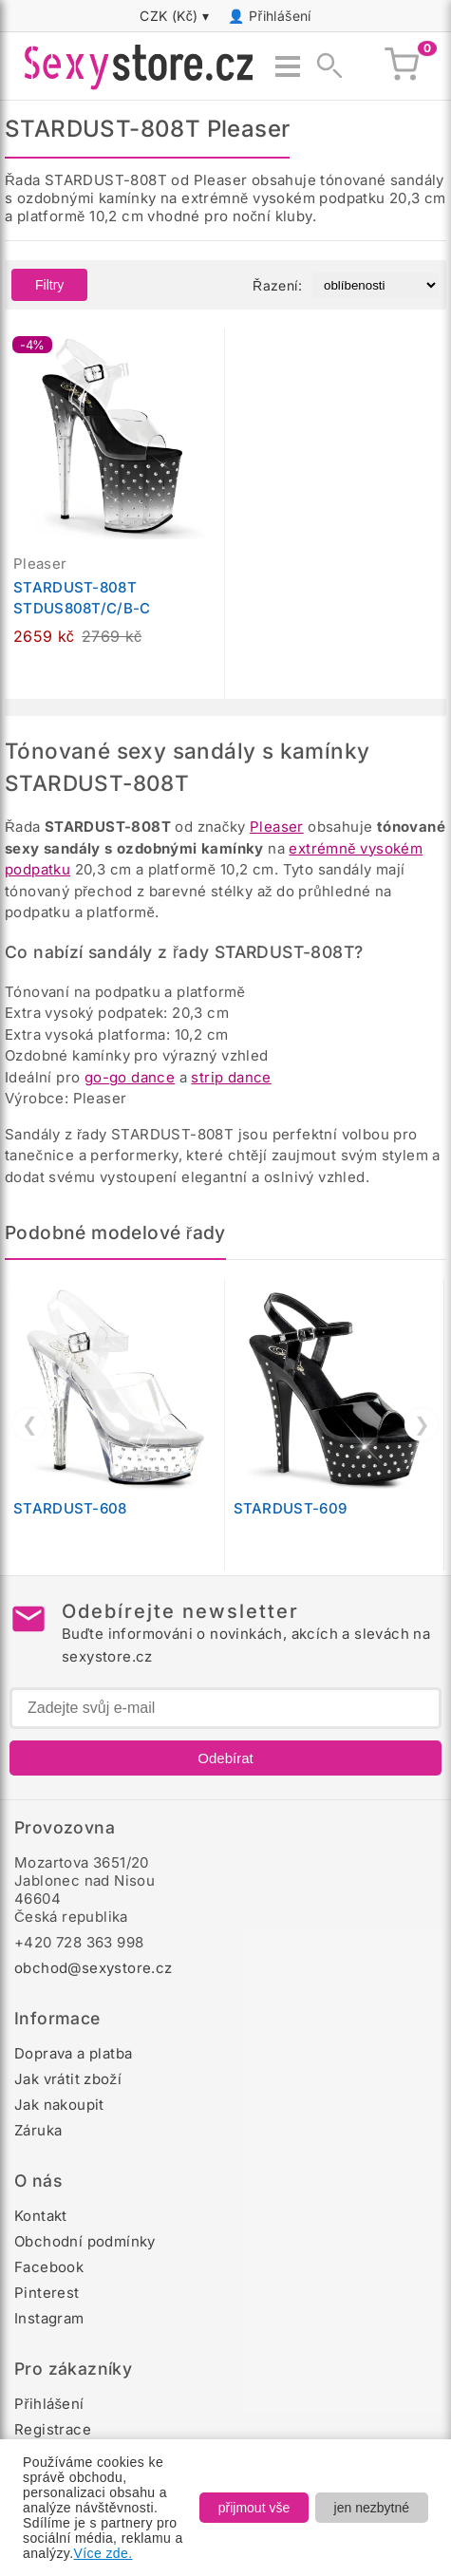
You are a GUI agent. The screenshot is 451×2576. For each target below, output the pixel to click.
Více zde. (103, 2553)
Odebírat (225, 1758)
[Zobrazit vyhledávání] (324, 66)
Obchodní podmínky (85, 2241)
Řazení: (277, 285)
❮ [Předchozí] (30, 1424)
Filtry (49, 284)
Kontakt (40, 2216)
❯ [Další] (422, 1424)
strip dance (231, 1077)
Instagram (49, 2318)
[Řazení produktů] (375, 285)
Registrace (52, 2429)
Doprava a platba (73, 2053)
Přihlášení (280, 16)
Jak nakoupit (59, 2105)
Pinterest (47, 2293)
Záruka (38, 2130)
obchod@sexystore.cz (93, 1968)
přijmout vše (254, 2507)
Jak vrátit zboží (68, 2079)
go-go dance (130, 1077)
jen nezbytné (371, 2507)
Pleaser (277, 827)
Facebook (49, 2267)
